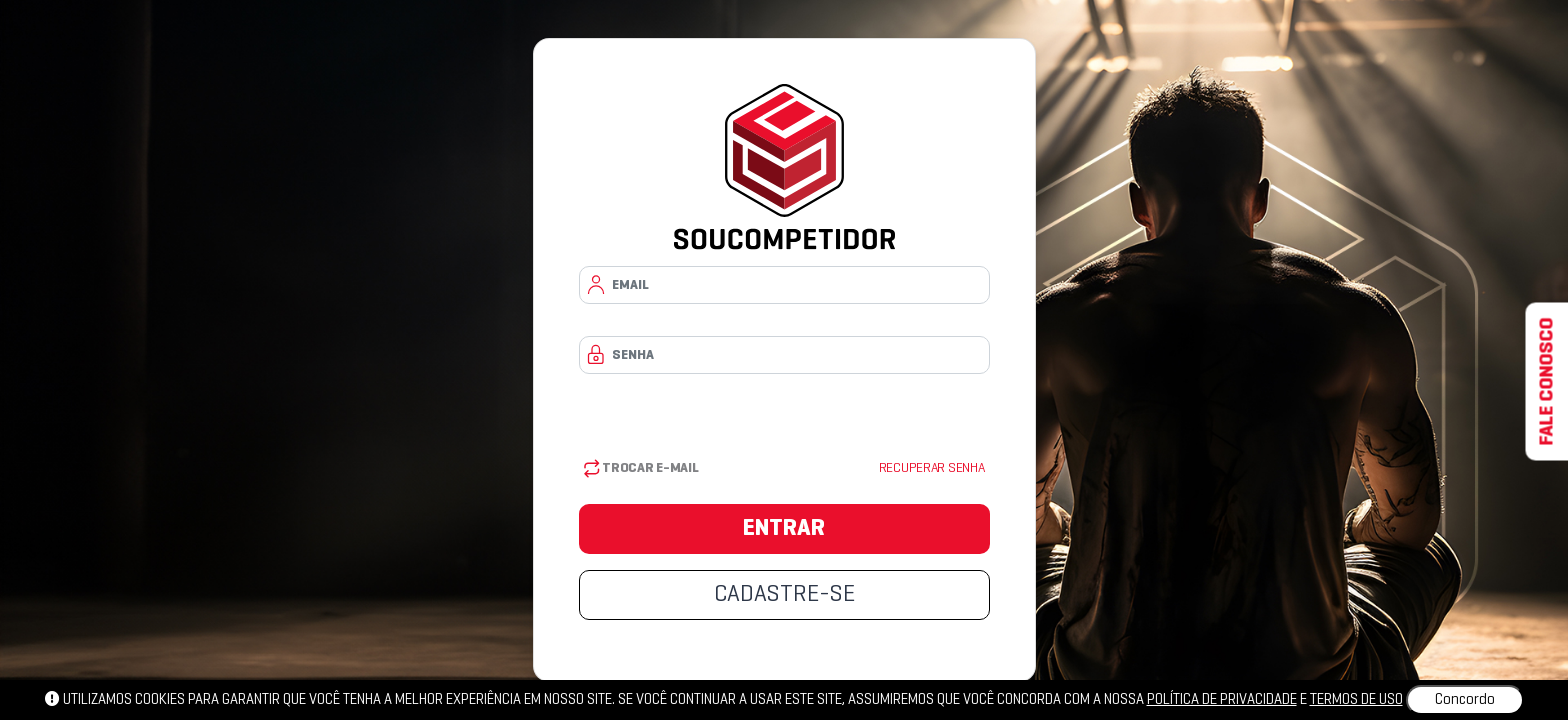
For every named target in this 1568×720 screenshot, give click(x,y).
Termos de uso (1356, 700)
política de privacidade (1222, 700)
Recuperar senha (932, 468)
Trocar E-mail (641, 468)
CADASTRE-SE (784, 595)
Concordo (1465, 700)
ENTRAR (784, 529)
